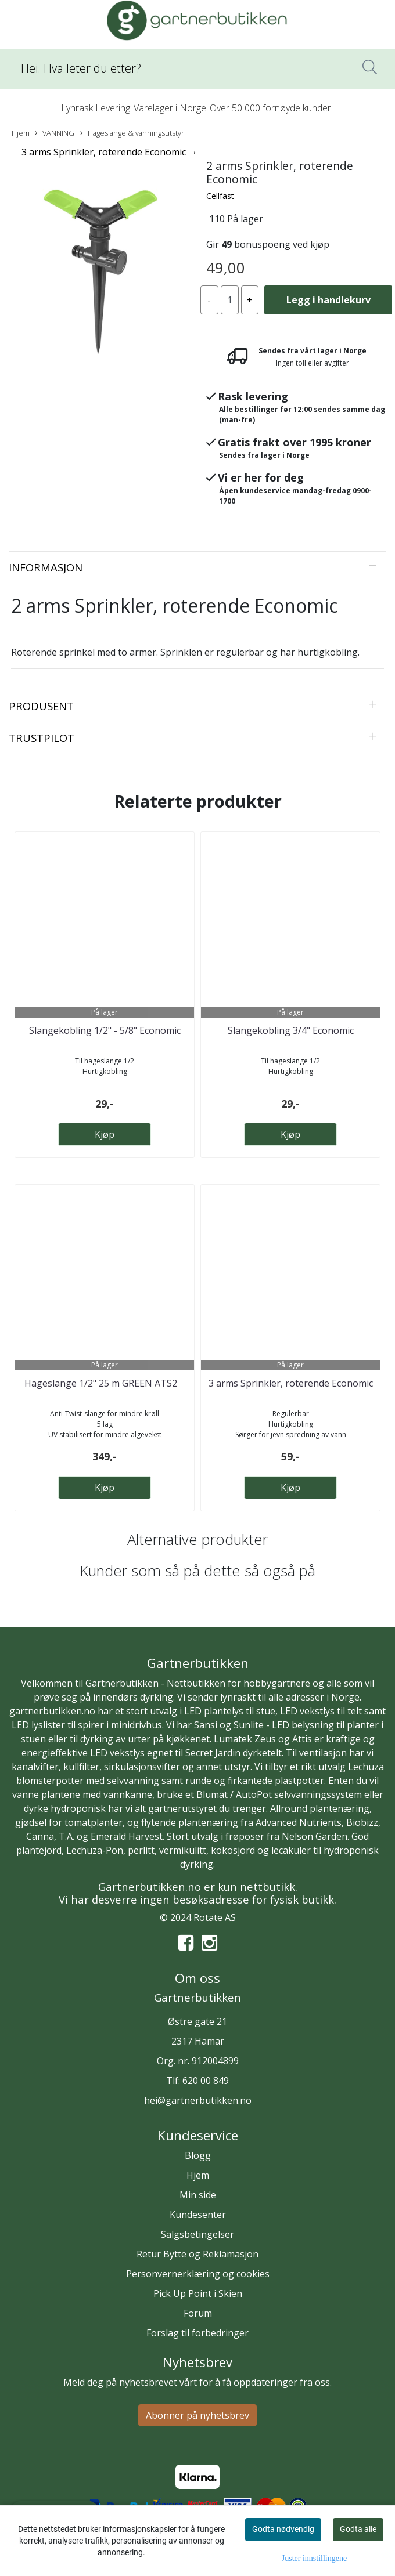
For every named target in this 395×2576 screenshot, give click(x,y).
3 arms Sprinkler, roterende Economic (291, 1383)
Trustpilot (41, 737)
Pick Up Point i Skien (197, 2293)
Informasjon (45, 567)
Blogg (198, 2155)
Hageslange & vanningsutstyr (132, 133)
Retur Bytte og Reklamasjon (197, 2254)
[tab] (197, 567)
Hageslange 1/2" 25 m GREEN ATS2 (104, 1383)
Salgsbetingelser (197, 2234)
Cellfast (220, 195)
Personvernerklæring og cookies (198, 2273)
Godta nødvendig (283, 2529)
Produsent (41, 706)
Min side (197, 2194)
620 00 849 (205, 2080)
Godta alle (358, 2529)
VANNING (54, 133)
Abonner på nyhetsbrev (197, 2415)
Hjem (21, 133)
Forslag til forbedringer (197, 2333)
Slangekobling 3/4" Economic (291, 1030)
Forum (198, 2313)
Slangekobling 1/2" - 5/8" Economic (105, 1030)
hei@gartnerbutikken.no (198, 2100)
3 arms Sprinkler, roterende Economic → (109, 152)
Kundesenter (198, 2214)
